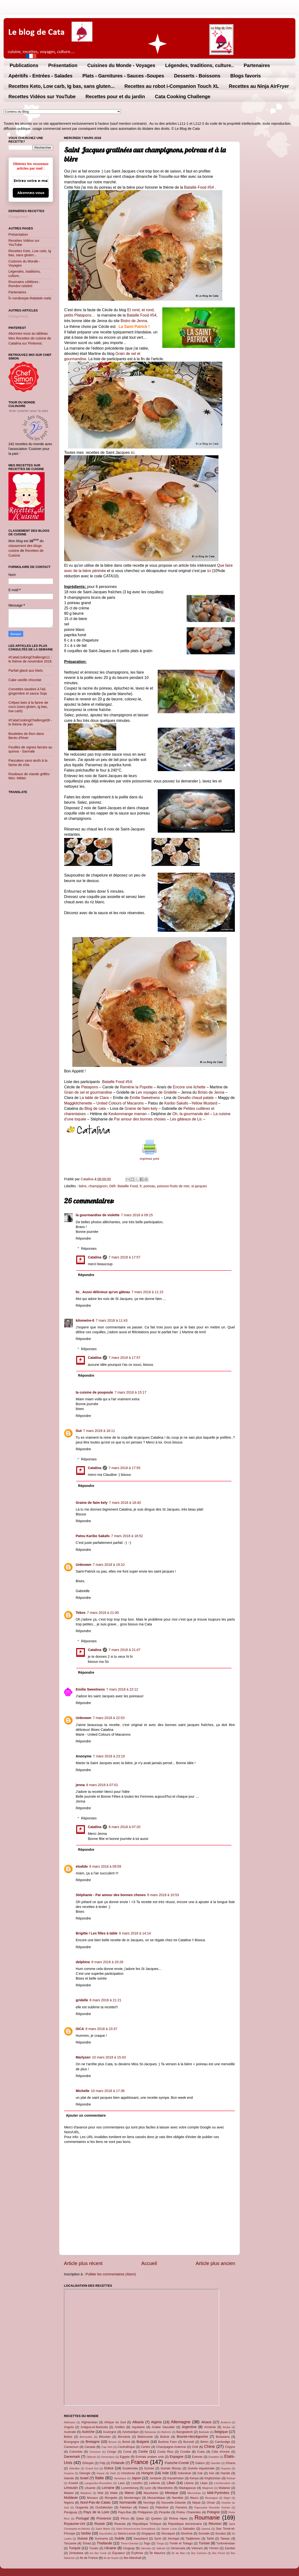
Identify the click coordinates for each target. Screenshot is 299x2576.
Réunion (215, 2524)
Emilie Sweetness (145, 1098)
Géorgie (84, 2473)
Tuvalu (93, 2548)
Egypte (124, 2457)
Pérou (125, 2518)
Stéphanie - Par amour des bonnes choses (111, 1895)
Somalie (204, 2533)
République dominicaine (185, 2524)
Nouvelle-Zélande (173, 2502)
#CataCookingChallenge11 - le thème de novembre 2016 (30, 659)
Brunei (112, 2441)
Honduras (128, 2473)
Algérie (156, 2422)
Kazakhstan (175, 2478)
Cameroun (71, 2447)
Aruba (226, 2427)
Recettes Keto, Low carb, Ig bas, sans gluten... (61, 86)
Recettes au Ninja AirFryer (259, 86)
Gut (79, 1431)
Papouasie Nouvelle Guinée (212, 2507)
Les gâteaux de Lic (186, 1119)
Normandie (127, 2502)
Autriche (88, 2432)
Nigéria (69, 2502)
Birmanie (124, 2436)
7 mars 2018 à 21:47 (124, 1650)
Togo (146, 2543)
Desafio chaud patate (196, 1098)
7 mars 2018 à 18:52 (127, 1536)
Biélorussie (145, 2436)
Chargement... (19, 217)
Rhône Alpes (178, 2518)
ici (132, 452)
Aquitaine (138, 2427)
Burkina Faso (167, 2442)
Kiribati (231, 2478)
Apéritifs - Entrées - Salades (40, 75)
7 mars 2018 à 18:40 (125, 1503)
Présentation (62, 65)
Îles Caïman (198, 2553)
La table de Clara (94, 1098)
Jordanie (156, 2478)
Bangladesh (184, 2432)
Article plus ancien (215, 2263)
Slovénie (187, 2533)
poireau (149, 1186)
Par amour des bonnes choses (140, 1119)
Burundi (188, 2442)
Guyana (226, 2468)
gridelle (82, 2000)
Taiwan (225, 2538)
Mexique (171, 2493)
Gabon (200, 2463)
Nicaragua (211, 2497)
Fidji (102, 2463)
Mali (100, 2493)
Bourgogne (71, 2442)
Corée (143, 2451)
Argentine (189, 2427)
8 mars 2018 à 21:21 (105, 2000)
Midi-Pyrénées (218, 2493)
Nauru (194, 2498)
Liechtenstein (222, 2483)
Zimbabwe (76, 2553)
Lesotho (137, 2483)
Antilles (120, 2427)
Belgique (221, 2432)
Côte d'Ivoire (221, 2451)
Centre (145, 2447)
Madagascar (187, 2488)
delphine (83, 1962)
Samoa (205, 2528)
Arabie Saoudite (163, 2427)
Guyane (69, 2473)
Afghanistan (89, 2422)
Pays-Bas (124, 2512)
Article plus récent (83, 2263)
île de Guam (111, 2557)
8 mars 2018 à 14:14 (135, 1933)
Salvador (189, 2528)
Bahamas (150, 2432)
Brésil (126, 2442)
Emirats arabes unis (150, 2457)
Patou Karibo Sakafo (93, 1536)
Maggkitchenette (78, 1103)
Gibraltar (74, 2468)
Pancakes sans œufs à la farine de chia (28, 763)
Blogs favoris (245, 75)
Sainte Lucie (169, 2528)
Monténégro (132, 2498)
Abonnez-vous (30, 193)
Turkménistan (225, 2543)
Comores (95, 2451)
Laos (121, 2483)
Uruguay (129, 2548)
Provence (103, 2518)
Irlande (225, 2473)
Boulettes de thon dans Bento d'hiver (26, 736)
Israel (84, 2478)
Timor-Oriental (129, 2543)
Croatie (185, 2451)
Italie (99, 2477)
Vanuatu (146, 2548)
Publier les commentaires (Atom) (111, 2274)
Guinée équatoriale (201, 2468)
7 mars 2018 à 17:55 (124, 1468)
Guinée (149, 2468)
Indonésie (184, 2473)
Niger (227, 2497)
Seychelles (106, 2533)
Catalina (94, 1257)
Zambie (230, 2548)
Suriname (101, 2538)
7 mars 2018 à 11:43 (112, 1320)
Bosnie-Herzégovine (192, 2436)
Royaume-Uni (74, 2524)
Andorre (226, 2422)
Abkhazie (69, 2422)
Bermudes (86, 2436)
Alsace (206, 2422)
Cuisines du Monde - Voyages (121, 65)
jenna (80, 1785)
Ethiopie (88, 2463)
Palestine (162, 2507)
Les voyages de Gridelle (156, 1092)
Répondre (83, 1238)
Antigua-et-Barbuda (94, 2427)
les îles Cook (98, 2553)
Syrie (157, 2538)
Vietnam (197, 2548)
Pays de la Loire (96, 2512)
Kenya (194, 2478)
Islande (69, 2478)
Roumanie (207, 2517)
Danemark (72, 2457)
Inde (165, 2473)
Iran (211, 2473)
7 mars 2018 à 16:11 (99, 1431)
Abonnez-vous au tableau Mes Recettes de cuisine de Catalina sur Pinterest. (29, 338)
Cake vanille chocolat (24, 680)
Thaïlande (104, 2543)
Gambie (215, 2463)
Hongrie (147, 2473)
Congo (111, 2451)
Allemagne (180, 2421)
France (139, 2462)
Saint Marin (103, 2528)
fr (141, 1186)
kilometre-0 (85, 1320)
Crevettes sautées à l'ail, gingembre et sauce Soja (27, 691)
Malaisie (224, 2488)
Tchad (86, 2543)
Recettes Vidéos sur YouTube (42, 96)
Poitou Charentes (188, 2512)
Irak (200, 2473)
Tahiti (210, 2538)
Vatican (160, 2548)
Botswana (223, 2436)
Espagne (176, 2457)
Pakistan (126, 2507)
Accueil (149, 2263)
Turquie (74, 2548)
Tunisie (204, 2543)
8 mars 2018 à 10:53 (163, 1895)
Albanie (138, 2422)
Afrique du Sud (115, 2422)
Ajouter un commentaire (86, 2115)
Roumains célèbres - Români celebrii (24, 284)
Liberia (189, 2483)
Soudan (220, 2533)
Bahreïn (166, 2432)
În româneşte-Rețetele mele (29, 298)
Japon (136, 2478)
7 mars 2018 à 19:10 (109, 1565)
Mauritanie (150, 2493)
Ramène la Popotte (136, 1087)
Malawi (69, 2493)
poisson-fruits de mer (173, 1186)
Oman (211, 2502)
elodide (82, 1866)
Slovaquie (168, 2533)
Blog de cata (95, 1108)
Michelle (82, 2091)
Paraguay (70, 2512)
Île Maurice (157, 2553)
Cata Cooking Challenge (182, 96)
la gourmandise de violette (98, 1215)
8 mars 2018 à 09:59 (105, 1866)
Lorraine (108, 2488)
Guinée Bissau (171, 2468)
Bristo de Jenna (211, 1092)
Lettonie (154, 2483)
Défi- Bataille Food (123, 1186)
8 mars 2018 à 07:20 (124, 1827)
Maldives (86, 2493)
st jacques (199, 1186)
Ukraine (110, 2548)
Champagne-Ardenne (171, 2447)
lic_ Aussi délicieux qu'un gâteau (103, 1292)
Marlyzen (83, 2057)
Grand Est (91, 2468)
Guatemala (130, 2468)
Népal (196, 2502)
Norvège (149, 2502)
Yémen (214, 2548)
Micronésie (194, 2493)
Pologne (213, 2512)
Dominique (108, 2456)
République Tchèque (146, 2524)
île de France (89, 2558)
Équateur (118, 2553)
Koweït (73, 2483)
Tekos (81, 1613)
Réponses (89, 1248)
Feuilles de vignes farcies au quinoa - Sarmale (30, 749)
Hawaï (101, 2473)
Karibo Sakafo (176, 1103)
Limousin (71, 2488)
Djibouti (91, 2456)
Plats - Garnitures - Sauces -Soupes (123, 75)
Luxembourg (129, 2488)
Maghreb (207, 2487)
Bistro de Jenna (134, 321)
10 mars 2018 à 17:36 (108, 2091)
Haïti (113, 2473)
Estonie (197, 2457)
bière (83, 1186)
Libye (204, 2483)
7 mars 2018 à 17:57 (124, 1257)
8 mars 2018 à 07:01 (102, 1785)
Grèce (109, 2468)
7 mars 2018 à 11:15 (147, 1292)
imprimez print (149, 1158)
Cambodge (222, 2442)
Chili (195, 2447)
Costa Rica (165, 2451)
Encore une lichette (189, 1087)
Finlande (117, 2463)
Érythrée (137, 2553)
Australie (70, 2432)
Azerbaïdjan (130, 2432)
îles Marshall (132, 2558)
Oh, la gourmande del (190, 1114)
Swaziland (141, 2538)
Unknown (83, 1565)
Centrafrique (126, 2447)
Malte (114, 2493)
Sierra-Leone (127, 2533)
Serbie (86, 2533)
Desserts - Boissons (197, 75)
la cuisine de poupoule (94, 1392)
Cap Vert (106, 2446)
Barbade (204, 2432)
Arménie (210, 2427)
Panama (181, 2507)
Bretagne (93, 2442)
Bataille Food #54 (199, 187)
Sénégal (173, 2538)
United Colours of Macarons (120, 1103)
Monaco (92, 2498)
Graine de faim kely (141, 1108)
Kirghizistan (212, 2478)
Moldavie (71, 2498)
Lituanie (90, 2488)
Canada (89, 2447)
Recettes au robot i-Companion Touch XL (171, 86)
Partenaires (257, 65)
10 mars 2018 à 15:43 (109, 2057)
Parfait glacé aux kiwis (25, 670)
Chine (209, 2446)
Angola (69, 2427)
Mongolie (111, 2498)
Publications (24, 65)
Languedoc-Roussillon (98, 2483)
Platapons (90, 1087)
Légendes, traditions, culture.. (199, 65)
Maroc (129, 2493)
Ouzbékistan (104, 2507)
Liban (171, 2483)
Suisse (82, 2538)
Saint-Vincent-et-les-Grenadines (136, 2528)
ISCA (80, 2029)
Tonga (160, 2543)
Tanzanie (70, 2543)
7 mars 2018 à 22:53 (109, 1718)
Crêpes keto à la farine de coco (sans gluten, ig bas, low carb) (28, 707)
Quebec (156, 2518)
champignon (97, 1186)
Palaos (144, 2507)
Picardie (164, 2512)
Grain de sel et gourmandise (88, 1092)
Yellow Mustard (204, 1103)
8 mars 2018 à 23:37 (101, 2029)
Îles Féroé (218, 2553)
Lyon (148, 2488)
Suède (120, 2538)
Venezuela (178, 2548)
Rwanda (120, 2524)
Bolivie (164, 2436)
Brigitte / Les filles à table (97, 1933)
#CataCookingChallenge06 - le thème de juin (30, 722)
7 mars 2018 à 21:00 (103, 1613)
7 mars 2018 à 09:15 (137, 1215)
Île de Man (178, 2553)
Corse (127, 2451)
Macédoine (165, 2488)
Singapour (148, 2533)
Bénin (204, 2442)
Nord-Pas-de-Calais (95, 2502)
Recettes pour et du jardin (115, 96)
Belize (68, 2436)
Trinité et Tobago (181, 2543)
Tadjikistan (193, 2538)
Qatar (140, 2518)
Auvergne (109, 2432)
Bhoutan (105, 2436)
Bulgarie (142, 2442)
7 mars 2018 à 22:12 (122, 1689)
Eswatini (214, 2456)
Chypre (230, 2447)
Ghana (230, 2463)
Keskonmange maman (128, 1114)
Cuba (201, 2451)
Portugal (82, 2518)
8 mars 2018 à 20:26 (107, 1962)
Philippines (145, 2512)
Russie (99, 2524)
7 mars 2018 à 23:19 (109, 1756)
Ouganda (81, 2507)
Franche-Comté (177, 2463)
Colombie (75, 2451)
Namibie (177, 2498)
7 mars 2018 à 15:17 (130, 1392)
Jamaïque (120, 2478)
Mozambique (156, 2498)
